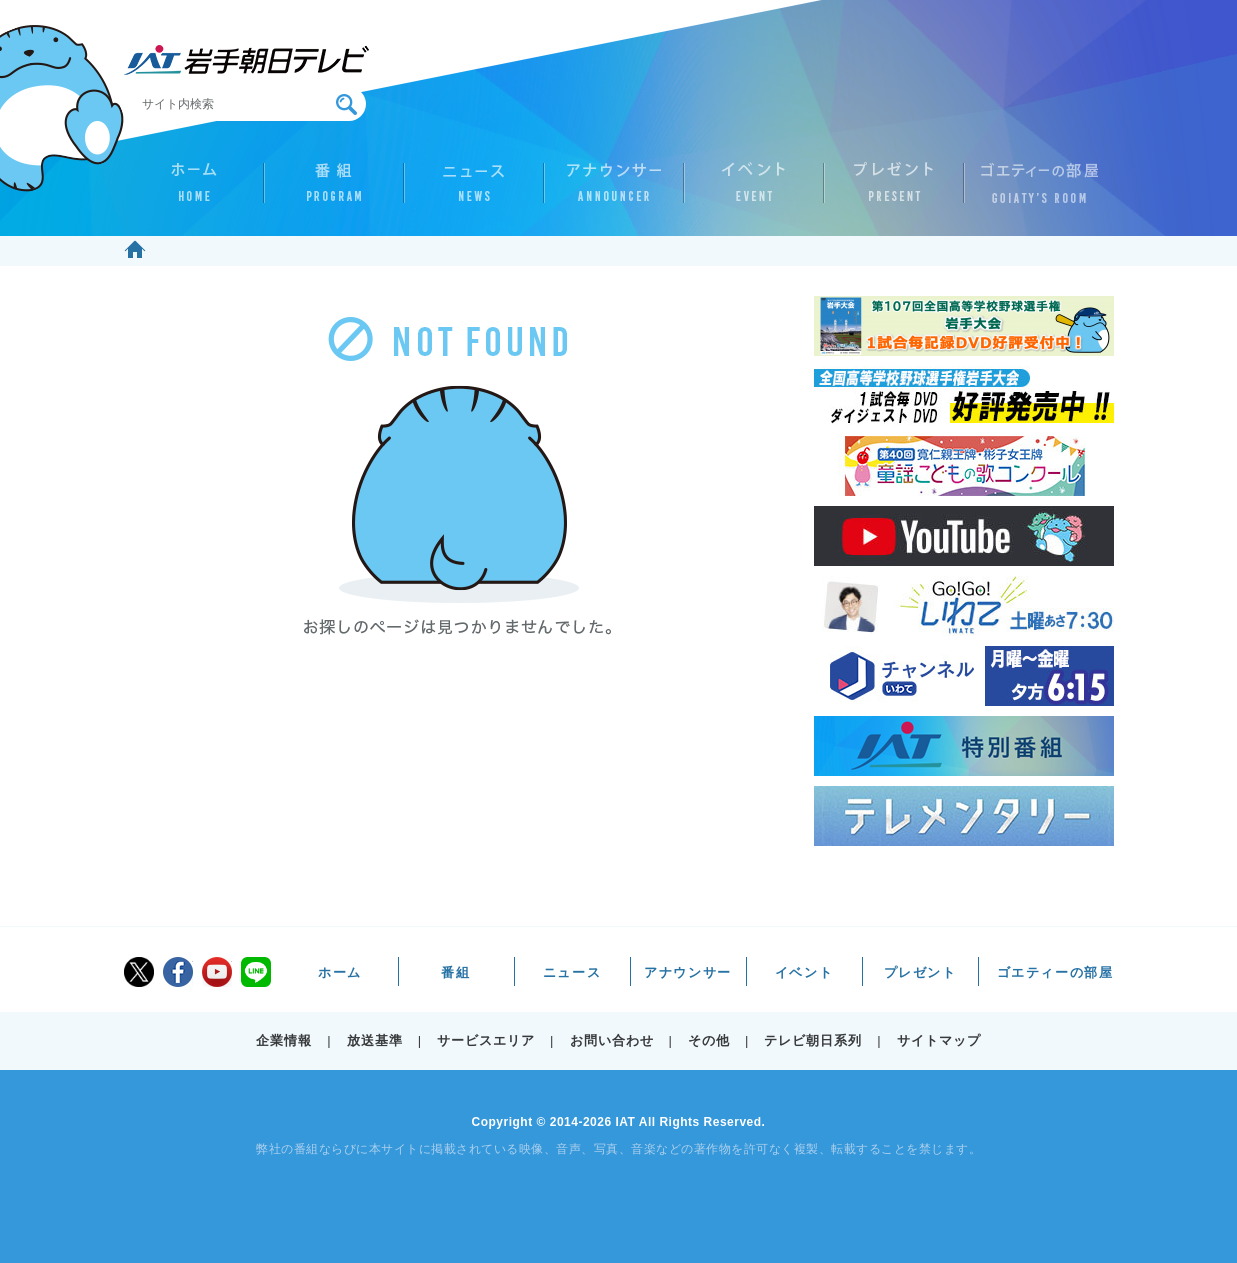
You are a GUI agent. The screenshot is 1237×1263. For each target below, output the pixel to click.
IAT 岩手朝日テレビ (246, 60)
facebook (178, 972)
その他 (709, 1040)
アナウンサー (614, 191)
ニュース (474, 191)
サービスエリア (486, 1040)
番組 (334, 191)
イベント (754, 191)
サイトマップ (939, 1040)
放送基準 (375, 1040)
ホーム (194, 191)
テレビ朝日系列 (813, 1040)
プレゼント (894, 191)
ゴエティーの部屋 (1034, 191)
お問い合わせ (612, 1040)
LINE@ (256, 972)
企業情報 (284, 1040)
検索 (346, 104)
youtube (217, 972)
